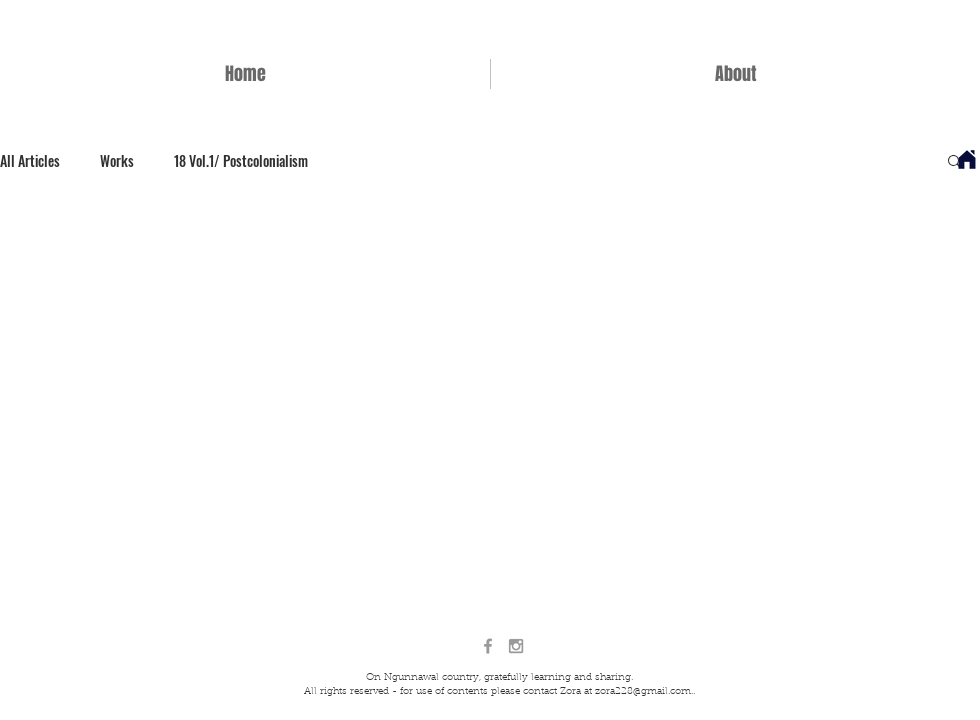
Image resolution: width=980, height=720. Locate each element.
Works (117, 160)
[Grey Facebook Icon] (488, 646)
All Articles (30, 160)
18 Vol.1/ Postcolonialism (241, 160)
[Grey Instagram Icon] (516, 646)
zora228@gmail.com (643, 692)
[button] (954, 162)
